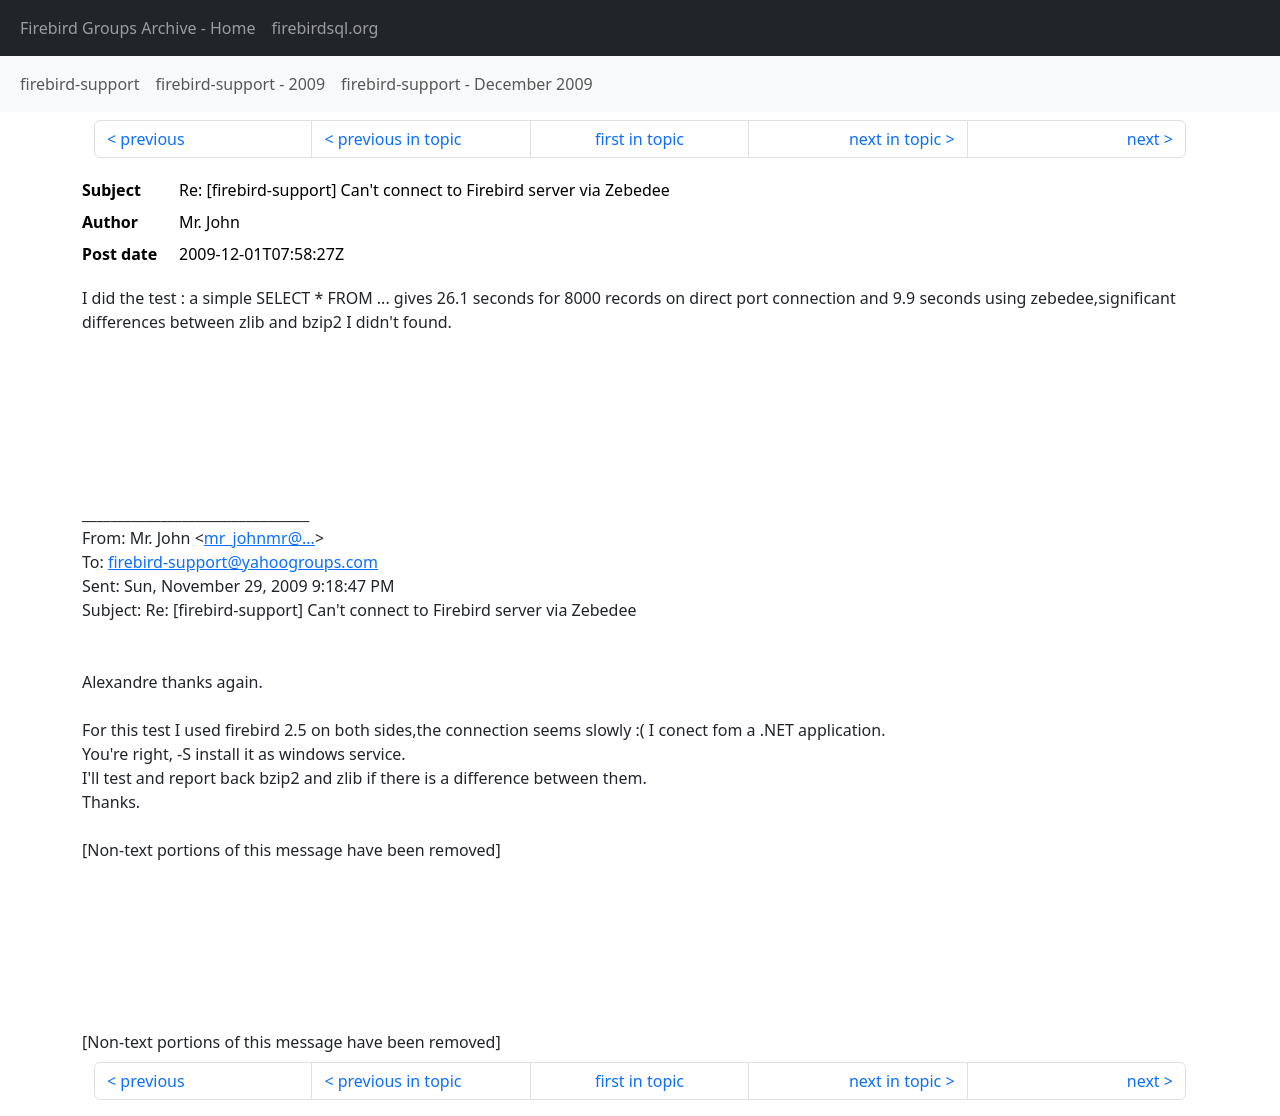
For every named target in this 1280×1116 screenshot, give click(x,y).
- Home (138, 28)
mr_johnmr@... (259, 538)
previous (152, 139)
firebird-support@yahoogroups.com (243, 562)
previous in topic (400, 139)
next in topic (895, 139)
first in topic (639, 139)
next (1143, 139)
